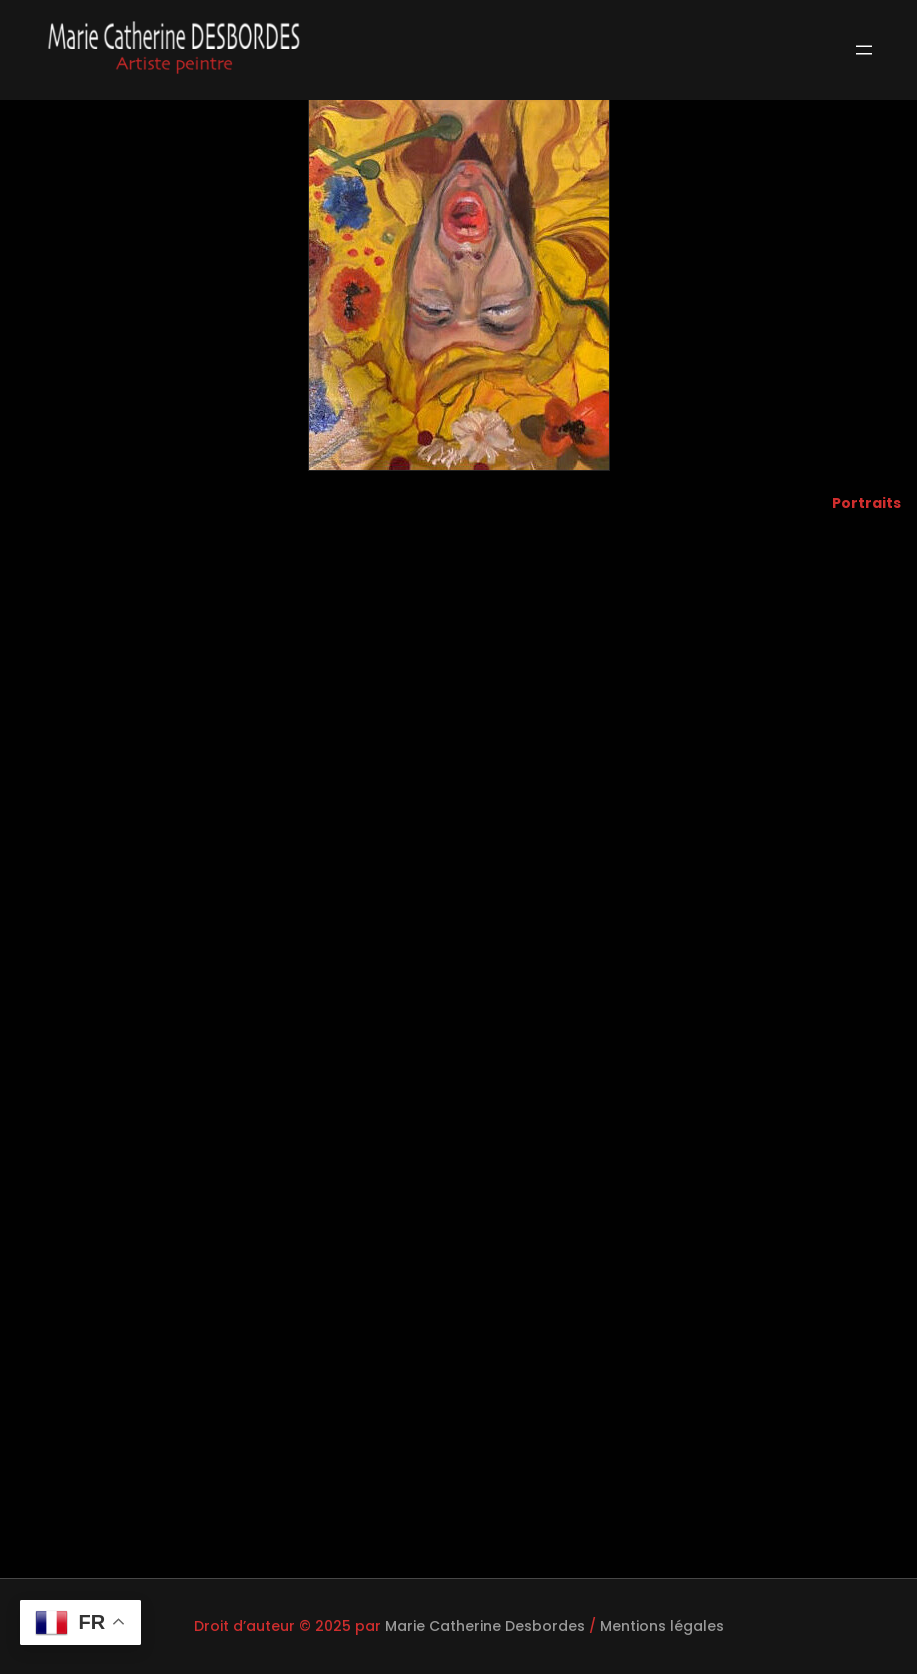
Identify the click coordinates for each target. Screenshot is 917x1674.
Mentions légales (662, 1626)
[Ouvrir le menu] (864, 50)
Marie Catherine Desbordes (485, 1626)
